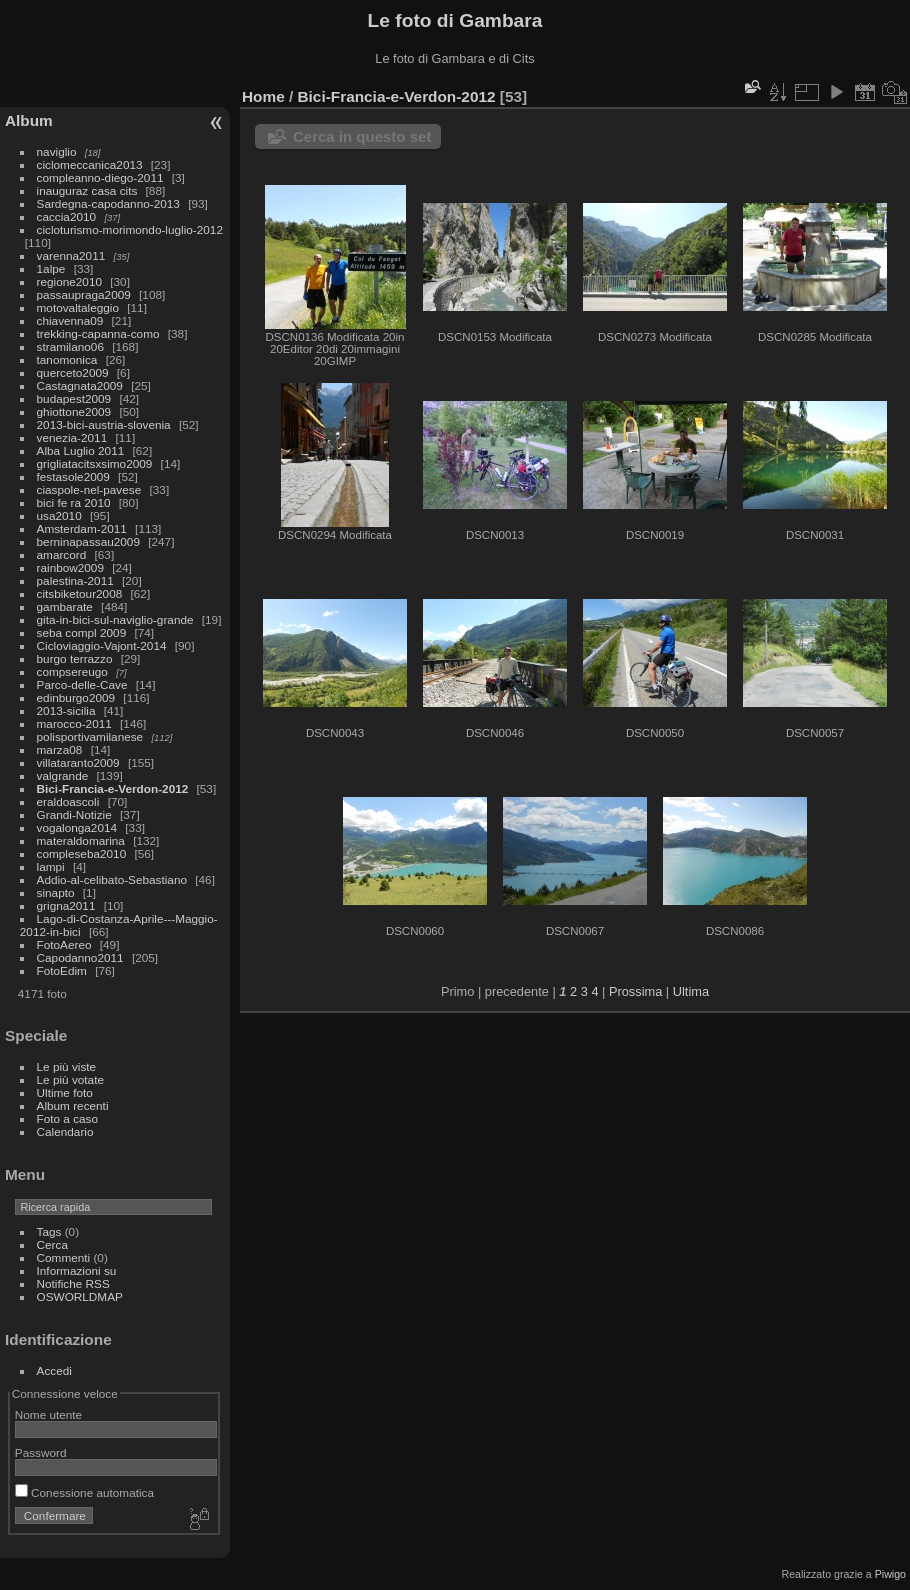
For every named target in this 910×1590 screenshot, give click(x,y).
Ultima (691, 991)
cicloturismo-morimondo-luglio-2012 (130, 229)
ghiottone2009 (74, 411)
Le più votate (70, 1079)
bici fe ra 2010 (74, 502)
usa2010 (59, 515)
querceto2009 (73, 372)
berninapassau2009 (88, 541)
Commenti (64, 1257)
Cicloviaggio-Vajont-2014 (102, 645)
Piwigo (890, 1574)
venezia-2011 (72, 437)
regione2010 (69, 281)
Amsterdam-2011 (82, 528)
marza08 (60, 749)
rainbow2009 (70, 567)
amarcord (62, 554)
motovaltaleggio (78, 307)
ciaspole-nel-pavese (89, 489)
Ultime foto (65, 1092)
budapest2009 (74, 398)
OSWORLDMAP (80, 1296)
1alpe (51, 268)
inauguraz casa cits (87, 190)
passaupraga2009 (84, 294)
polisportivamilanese (90, 736)
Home (263, 96)
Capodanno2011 (80, 957)
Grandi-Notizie (74, 814)
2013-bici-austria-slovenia (104, 424)
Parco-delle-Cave (82, 684)
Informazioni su (77, 1270)
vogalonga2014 (77, 827)
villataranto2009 (78, 762)
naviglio (57, 151)
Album (29, 120)
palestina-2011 (75, 580)
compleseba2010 (82, 853)
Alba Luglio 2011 (81, 450)
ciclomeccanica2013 (90, 164)
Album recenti (73, 1105)
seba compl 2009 (82, 632)
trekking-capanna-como (98, 333)
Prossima (635, 991)
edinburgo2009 (76, 697)
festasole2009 (73, 476)
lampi (51, 866)
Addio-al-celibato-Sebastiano (112, 879)
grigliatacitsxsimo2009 (95, 463)
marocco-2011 (74, 723)
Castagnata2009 (80, 385)
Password (41, 1452)
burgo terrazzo (75, 658)
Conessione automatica (84, 1492)
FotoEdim (62, 970)
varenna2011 (71, 255)
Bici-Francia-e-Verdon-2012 (113, 788)
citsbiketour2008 (80, 593)
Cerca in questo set (362, 136)
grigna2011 (66, 905)
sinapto (56, 892)
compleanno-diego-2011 (100, 177)
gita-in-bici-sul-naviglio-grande (115, 619)
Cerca (52, 1244)
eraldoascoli (68, 801)
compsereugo (72, 671)
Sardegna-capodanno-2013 (108, 203)
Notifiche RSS (73, 1283)
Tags (49, 1231)
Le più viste (67, 1066)
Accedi (54, 1370)
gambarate (65, 606)
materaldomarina (81, 840)
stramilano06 (70, 346)
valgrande (63, 775)
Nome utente (48, 1414)
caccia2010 (67, 216)
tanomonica (67, 359)
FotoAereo (64, 944)
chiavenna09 (70, 320)
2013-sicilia (66, 710)
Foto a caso (67, 1118)
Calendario (65, 1131)
